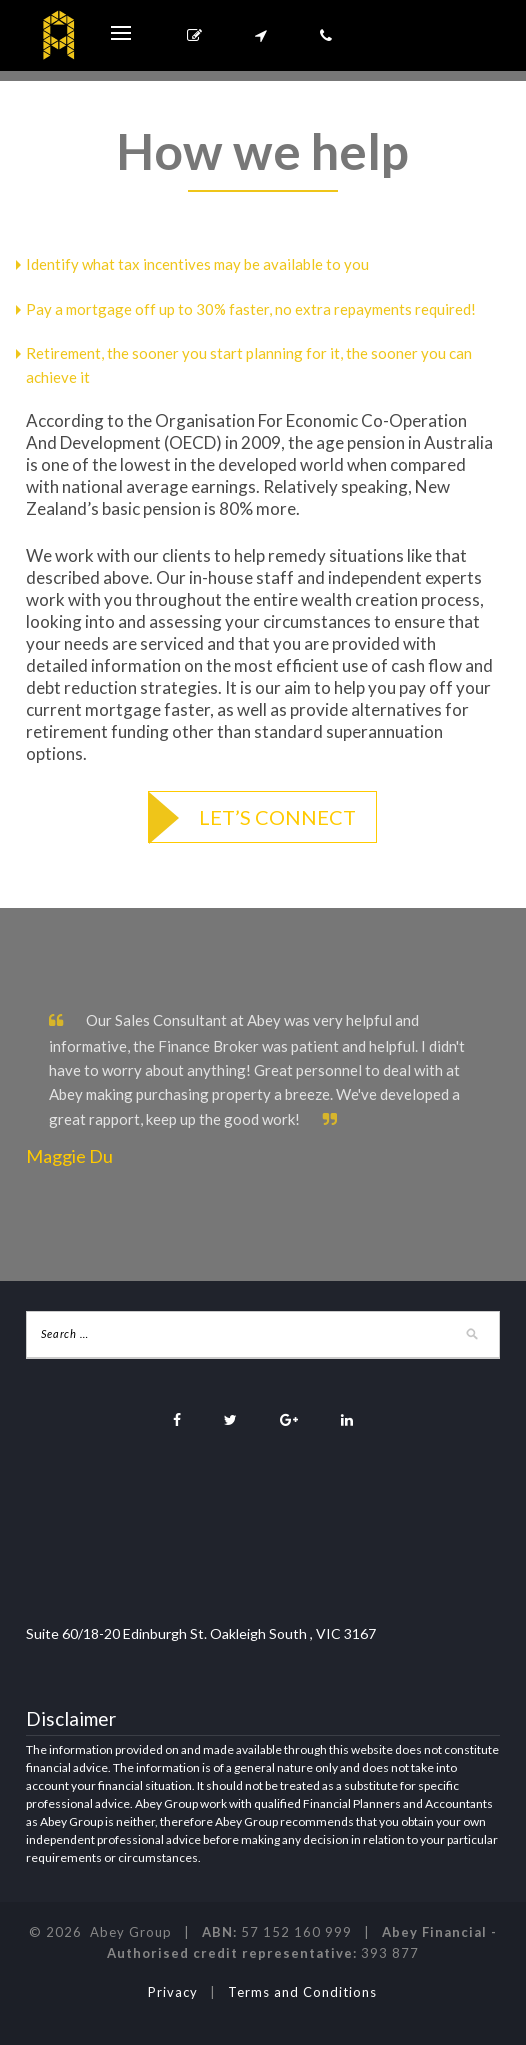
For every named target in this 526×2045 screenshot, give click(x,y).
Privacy (173, 1992)
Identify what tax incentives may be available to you (197, 264)
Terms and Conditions (302, 1992)
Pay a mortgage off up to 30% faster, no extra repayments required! (251, 309)
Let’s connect (277, 817)
